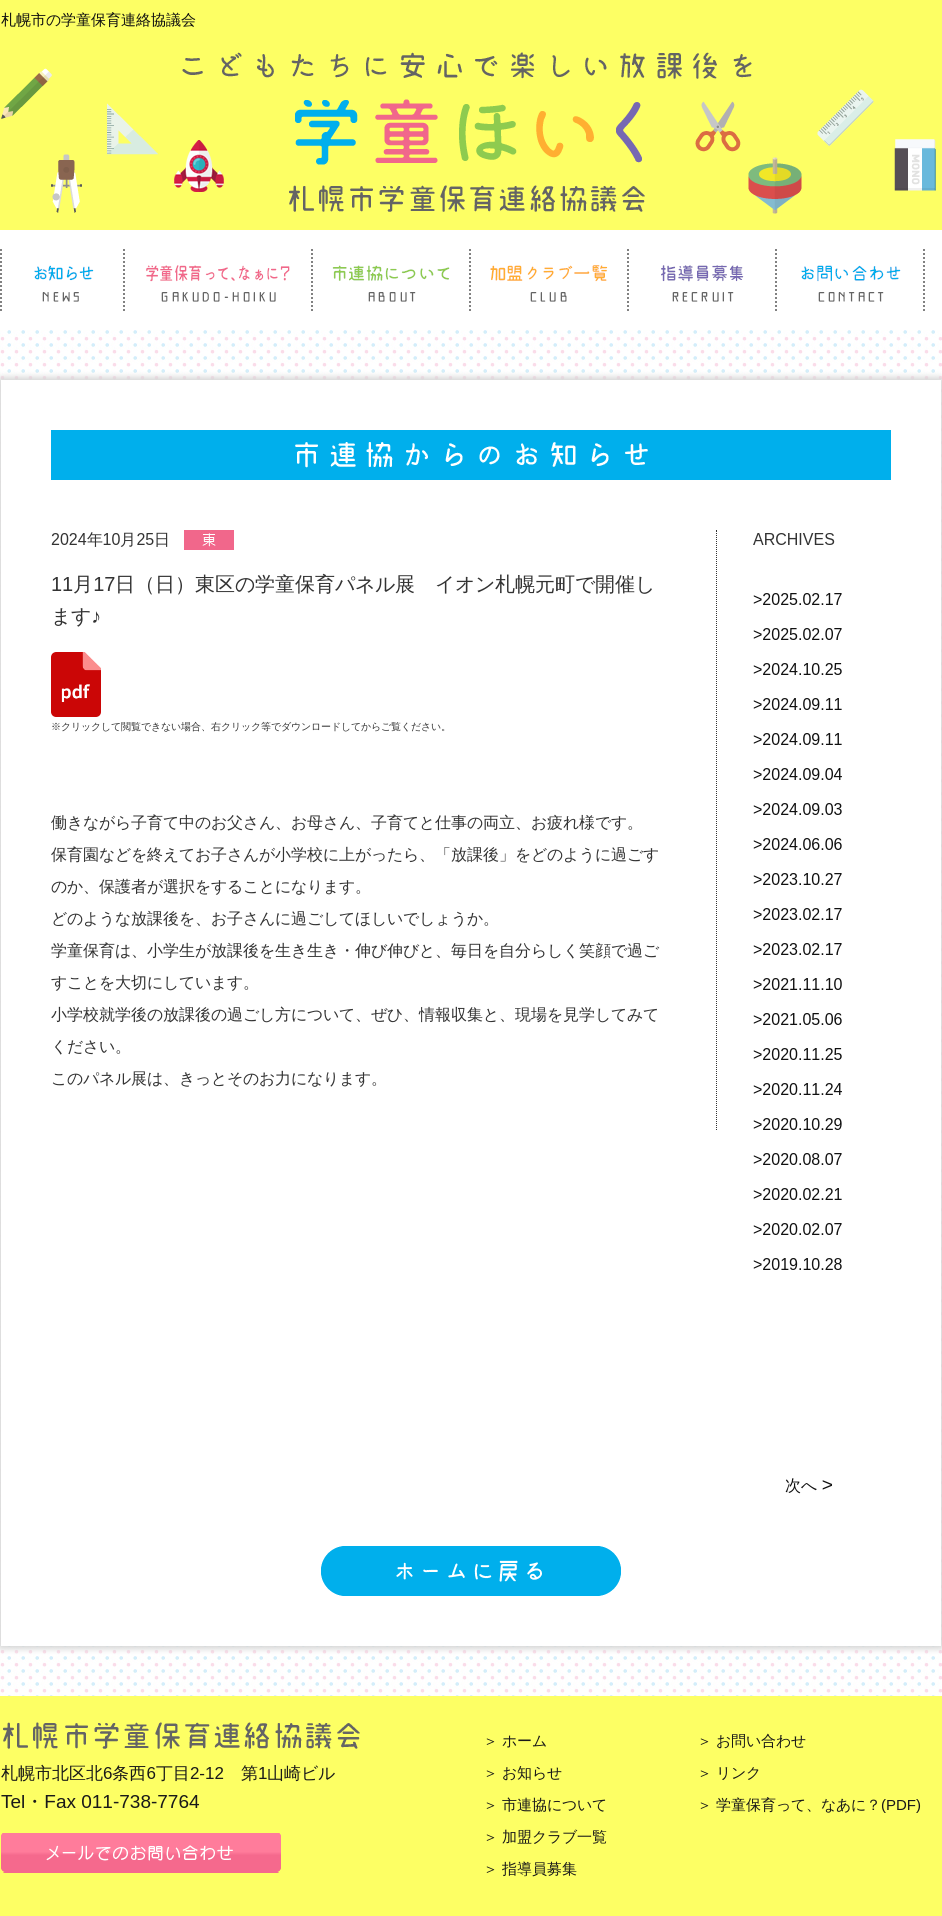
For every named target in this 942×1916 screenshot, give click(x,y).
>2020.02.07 (797, 1229)
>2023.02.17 (797, 914)
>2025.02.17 (797, 599)
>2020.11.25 (797, 1054)
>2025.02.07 (797, 634)
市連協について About (391, 280)
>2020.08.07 (797, 1159)
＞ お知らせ (522, 1772)
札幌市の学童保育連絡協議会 (98, 19)
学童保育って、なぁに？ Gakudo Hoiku (218, 280)
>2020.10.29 (797, 1124)
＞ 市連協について (545, 1804)
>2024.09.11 (797, 704)
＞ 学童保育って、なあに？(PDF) (809, 1804)
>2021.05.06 (797, 1019)
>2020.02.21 (797, 1194)
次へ (807, 1485)
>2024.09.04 (797, 774)
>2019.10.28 (797, 1264)
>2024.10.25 (797, 669)
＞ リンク (729, 1772)
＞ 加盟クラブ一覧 (545, 1836)
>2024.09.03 (797, 809)
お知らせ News (62, 280)
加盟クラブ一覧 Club (549, 280)
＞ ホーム (515, 1740)
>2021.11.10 (797, 984)
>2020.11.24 (797, 1089)
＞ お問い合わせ (751, 1740)
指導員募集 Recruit (702, 280)
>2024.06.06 (797, 844)
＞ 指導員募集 (530, 1868)
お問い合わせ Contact (850, 280)
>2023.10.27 (797, 879)
